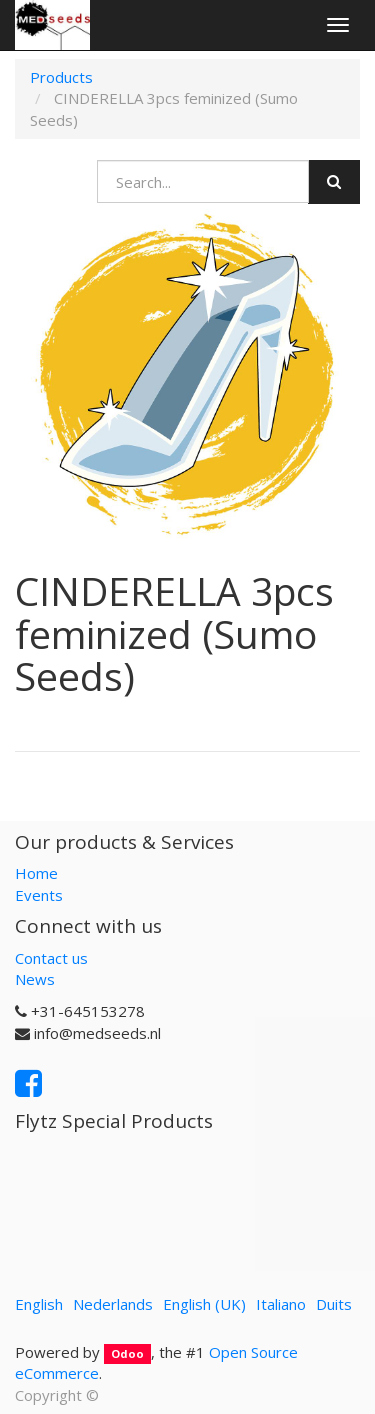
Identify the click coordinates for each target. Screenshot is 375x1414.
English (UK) (204, 1304)
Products (61, 77)
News (35, 979)
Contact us (51, 958)
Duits (334, 1304)
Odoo (127, 1353)
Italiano (281, 1304)
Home (36, 873)
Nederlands (113, 1304)
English (39, 1304)
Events (39, 895)
